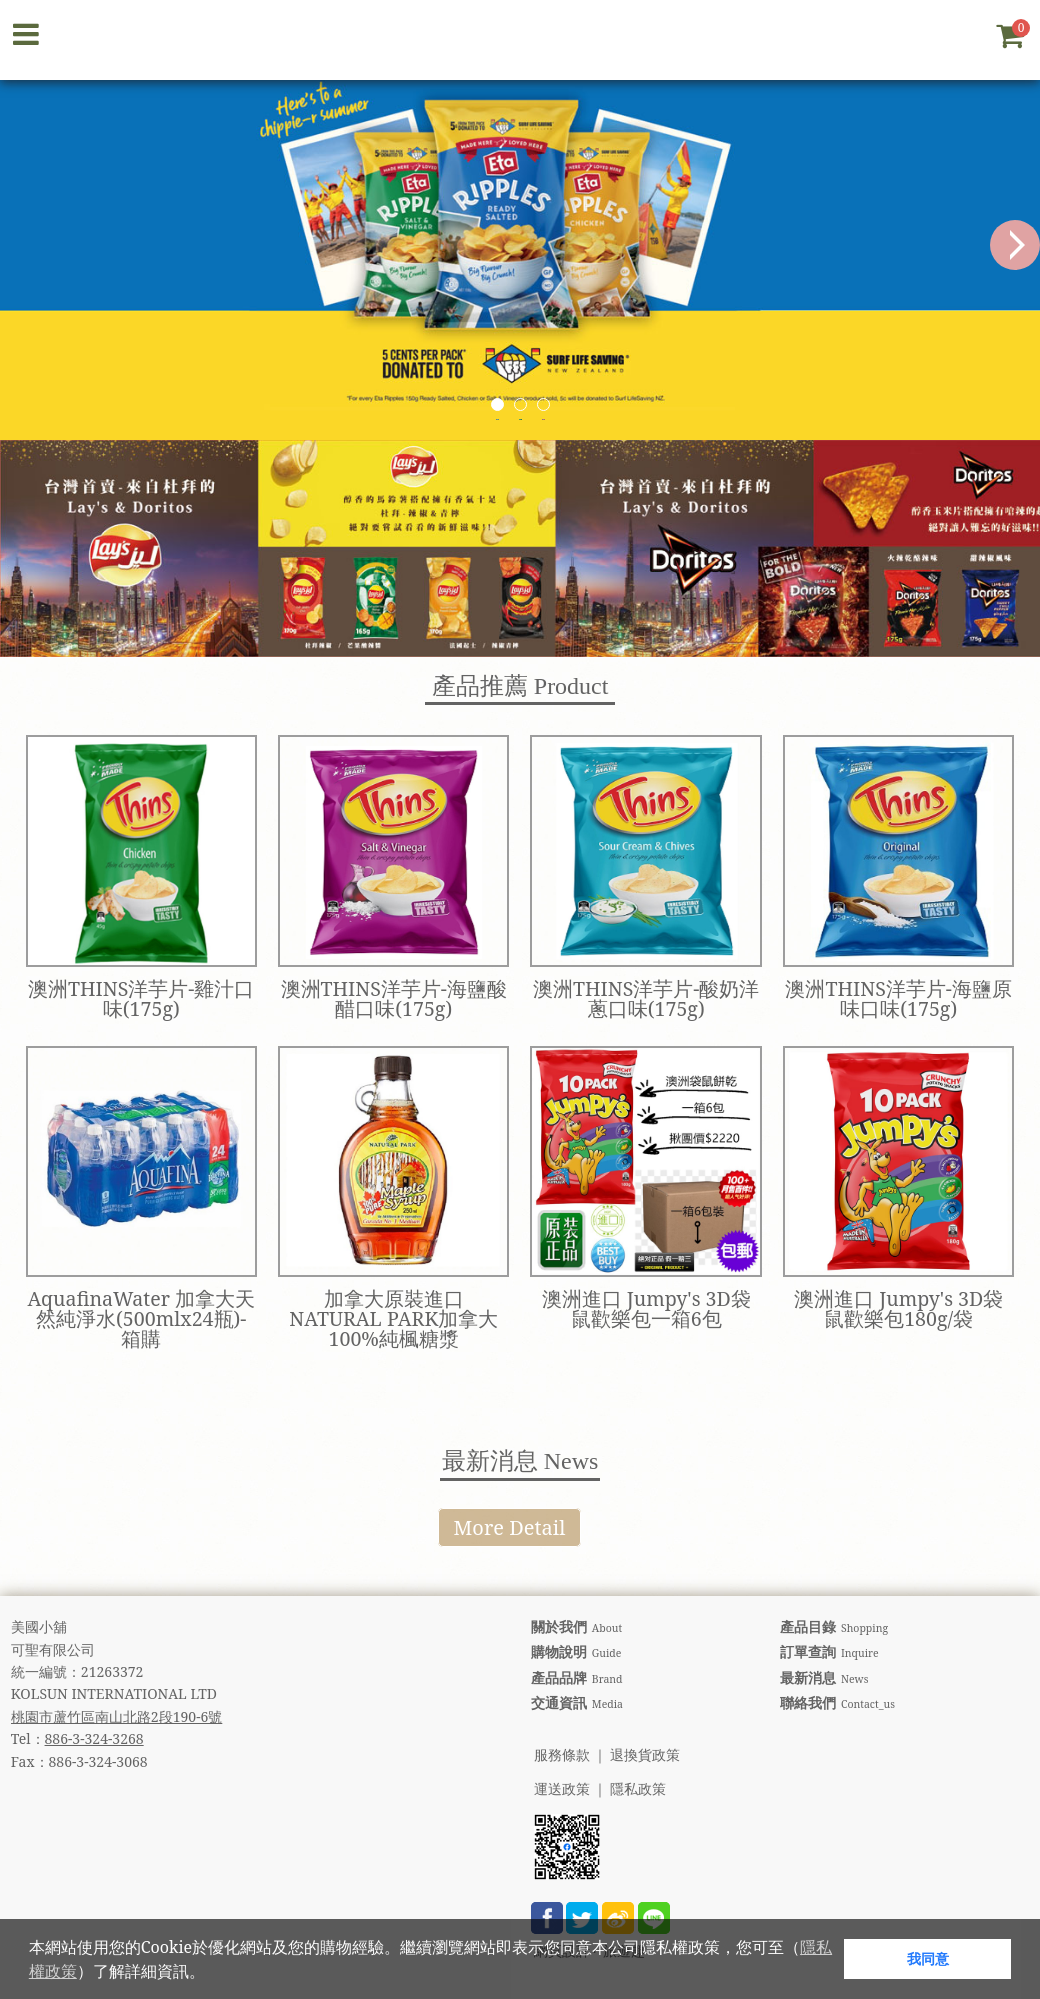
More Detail (510, 1527)
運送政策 (562, 1789)
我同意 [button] (928, 1958)
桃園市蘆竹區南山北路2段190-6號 (116, 1716)
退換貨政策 (645, 1755)
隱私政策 (638, 1789)
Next (1015, 245)
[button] (212, 1974)
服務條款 (562, 1755)
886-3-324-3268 (94, 1738)
